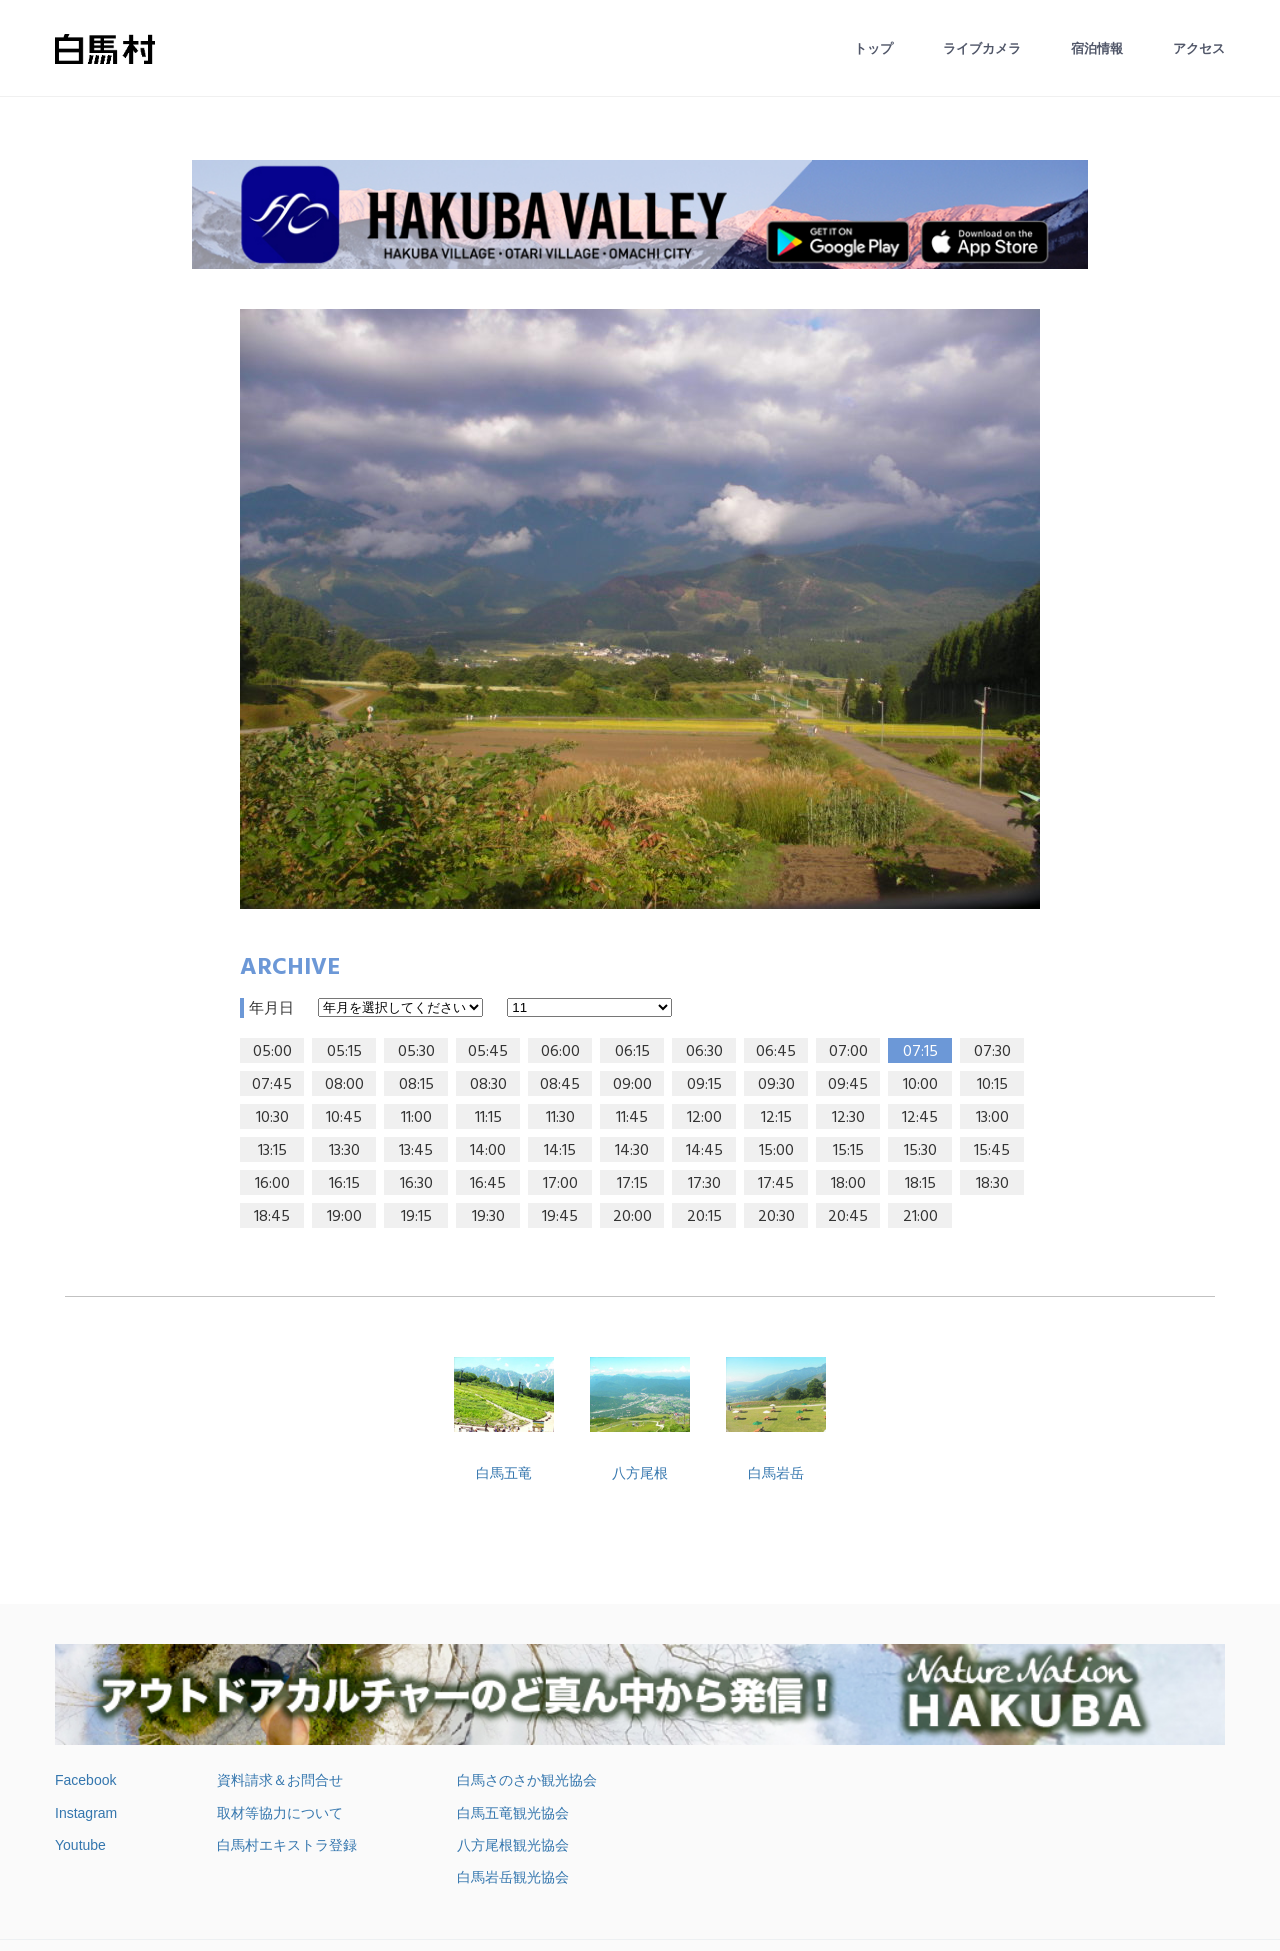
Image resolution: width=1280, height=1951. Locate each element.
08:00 (344, 1085)
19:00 (344, 1217)
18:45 (272, 1217)
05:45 (488, 1052)
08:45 (560, 1085)
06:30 (704, 1052)
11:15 (488, 1118)
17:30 (704, 1184)
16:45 (488, 1184)
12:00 (704, 1118)
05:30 (416, 1052)
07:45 (272, 1085)
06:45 (776, 1052)
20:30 (776, 1217)
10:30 (272, 1118)
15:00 (776, 1151)
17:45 (776, 1184)
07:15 (920, 1052)
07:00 (848, 1052)
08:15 (416, 1085)
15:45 (992, 1151)
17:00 (560, 1184)
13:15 (272, 1151)
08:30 (488, 1085)
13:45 (416, 1151)
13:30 (344, 1151)
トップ (873, 48)
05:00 (272, 1052)
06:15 (632, 1052)
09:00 (632, 1085)
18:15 (920, 1184)
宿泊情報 (1097, 48)
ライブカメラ (982, 48)
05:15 (344, 1052)
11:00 (416, 1118)
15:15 (848, 1151)
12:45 (920, 1118)
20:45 (848, 1217)
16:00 (272, 1184)
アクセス (1199, 48)
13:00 (992, 1118)
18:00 (848, 1184)
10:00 (920, 1085)
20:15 (704, 1217)
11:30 (560, 1118)
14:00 (488, 1151)
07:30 (992, 1052)
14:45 (704, 1151)
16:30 (416, 1184)
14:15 (560, 1151)
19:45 (560, 1217)
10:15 (992, 1085)
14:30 (632, 1151)
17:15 (632, 1184)
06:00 (560, 1052)
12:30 (848, 1118)
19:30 (488, 1217)
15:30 (920, 1151)
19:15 (416, 1217)
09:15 (704, 1085)
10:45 (344, 1118)
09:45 (848, 1085)
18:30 (992, 1184)
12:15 (776, 1118)
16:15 (344, 1184)
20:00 (632, 1217)
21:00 (920, 1217)
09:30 (776, 1085)
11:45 (632, 1118)
